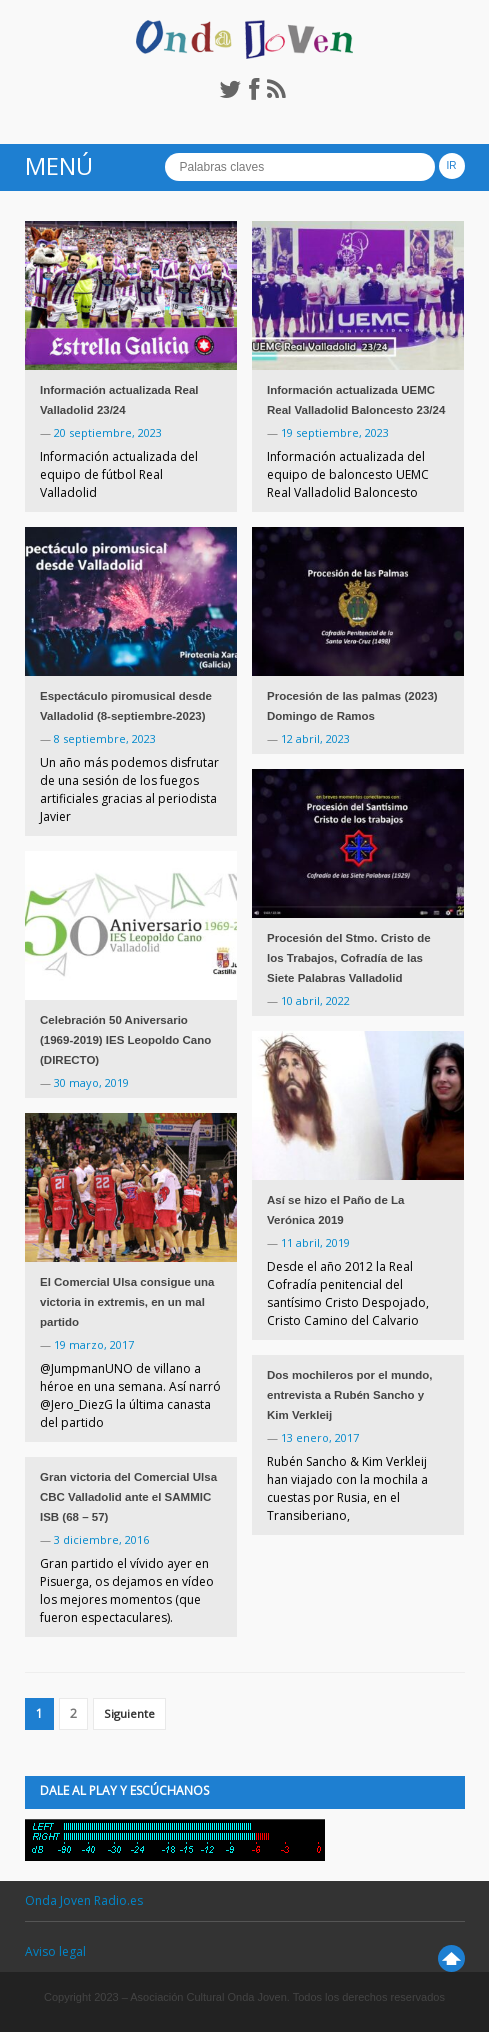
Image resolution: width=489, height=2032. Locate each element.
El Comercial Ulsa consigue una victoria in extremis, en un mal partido (127, 1302)
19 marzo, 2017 (94, 1344)
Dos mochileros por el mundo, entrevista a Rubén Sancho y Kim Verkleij (350, 1395)
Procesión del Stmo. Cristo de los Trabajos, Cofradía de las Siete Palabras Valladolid (349, 958)
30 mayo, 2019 (91, 1082)
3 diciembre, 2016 (101, 1539)
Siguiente (129, 1713)
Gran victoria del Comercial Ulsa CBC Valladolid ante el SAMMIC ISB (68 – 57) (128, 1497)
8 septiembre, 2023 (105, 738)
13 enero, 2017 (320, 1437)
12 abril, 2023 (315, 738)
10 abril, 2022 (315, 1000)
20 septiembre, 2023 (108, 432)
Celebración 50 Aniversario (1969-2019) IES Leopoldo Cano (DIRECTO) (125, 1040)
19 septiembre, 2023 (335, 432)
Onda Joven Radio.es (84, 1900)
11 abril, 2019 (315, 1242)
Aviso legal (55, 1951)
